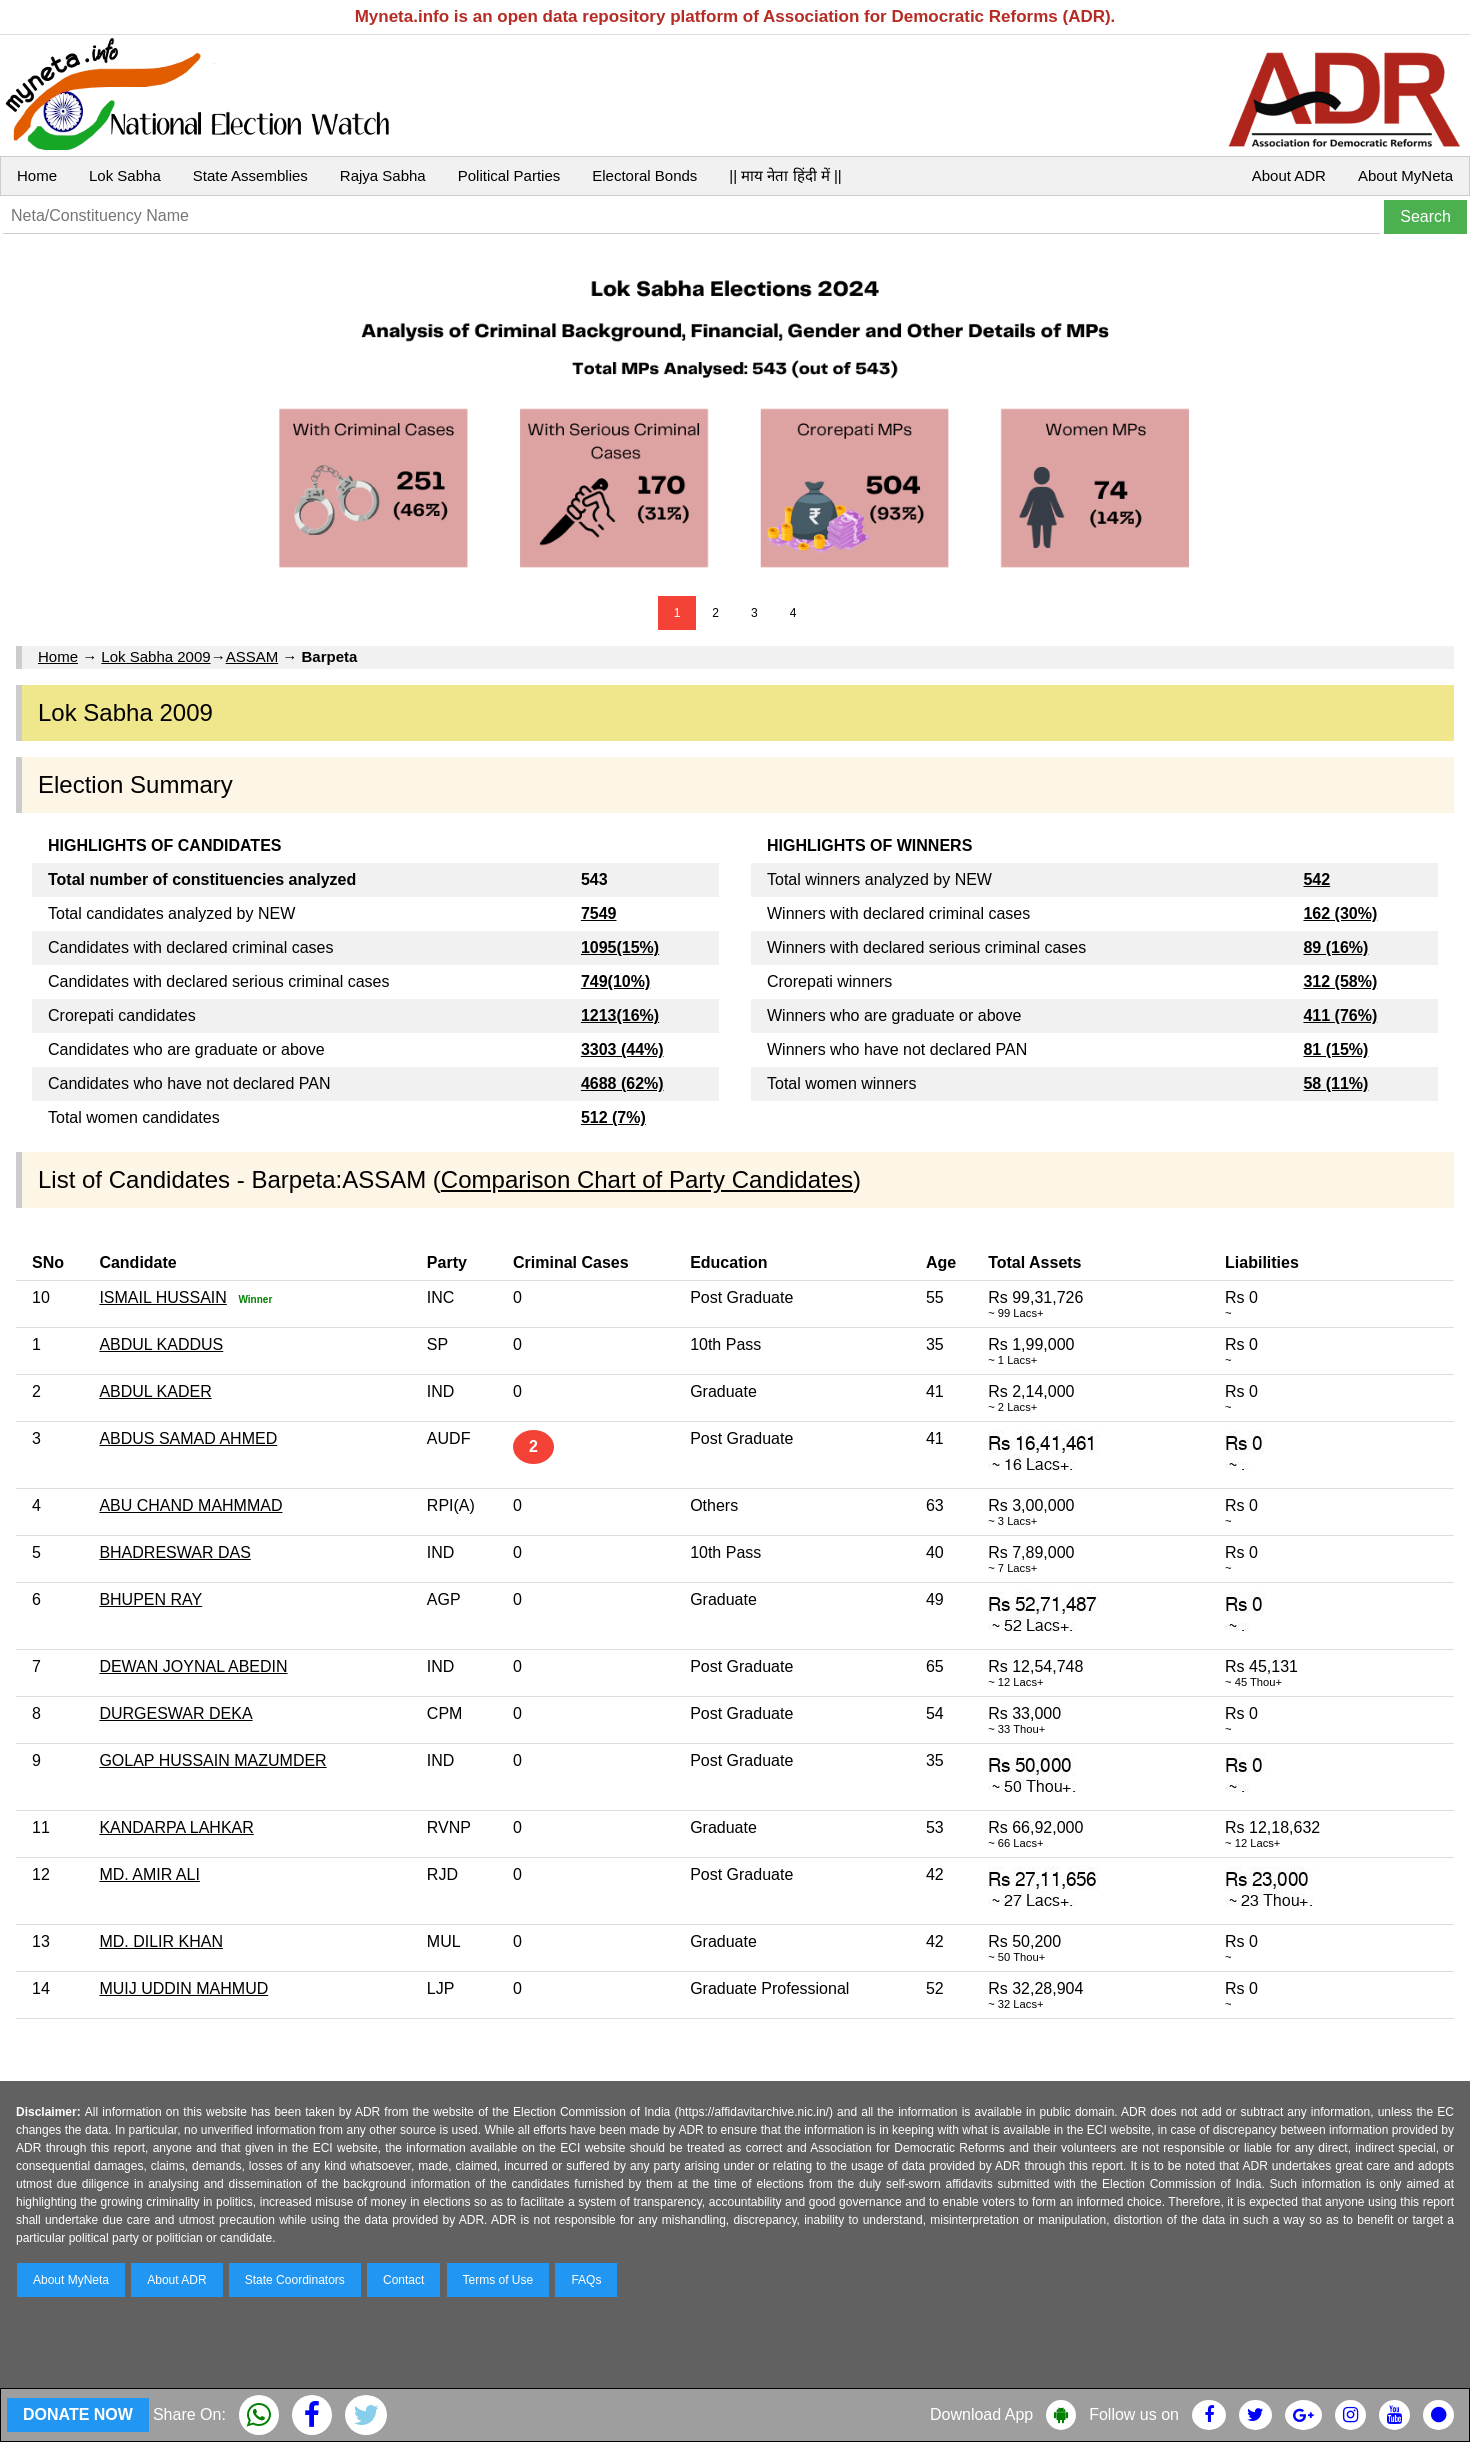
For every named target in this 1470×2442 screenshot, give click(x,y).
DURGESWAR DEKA (175, 1713)
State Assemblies (250, 175)
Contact (403, 2280)
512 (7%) (613, 1117)
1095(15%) (620, 947)
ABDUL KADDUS (161, 1344)
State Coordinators (295, 2280)
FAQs (586, 2280)
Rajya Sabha (383, 175)
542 (1316, 879)
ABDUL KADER (155, 1391)
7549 (599, 913)
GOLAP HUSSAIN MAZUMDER (212, 1760)
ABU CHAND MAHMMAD (190, 1505)
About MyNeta (1405, 175)
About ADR (1289, 175)
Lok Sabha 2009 (155, 656)
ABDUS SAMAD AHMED (188, 1438)
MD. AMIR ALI (149, 1874)
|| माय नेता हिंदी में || (785, 175)
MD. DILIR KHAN (161, 1941)
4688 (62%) (622, 1083)
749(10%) (615, 981)
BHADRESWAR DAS (174, 1552)
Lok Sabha (125, 175)
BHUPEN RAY (150, 1599)
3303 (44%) (622, 1049)
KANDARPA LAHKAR (176, 1827)
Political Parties (509, 175)
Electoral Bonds (644, 175)
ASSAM (252, 656)
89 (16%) (1335, 947)
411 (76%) (1340, 1015)
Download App (981, 2414)
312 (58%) (1340, 981)
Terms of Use (498, 2280)
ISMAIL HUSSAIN (162, 1297)
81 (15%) (1335, 1049)
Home (37, 175)
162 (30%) (1340, 913)
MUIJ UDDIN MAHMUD (183, 1988)
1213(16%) (620, 1015)
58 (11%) (1335, 1083)
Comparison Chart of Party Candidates (647, 1179)
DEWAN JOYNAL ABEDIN (193, 1666)
